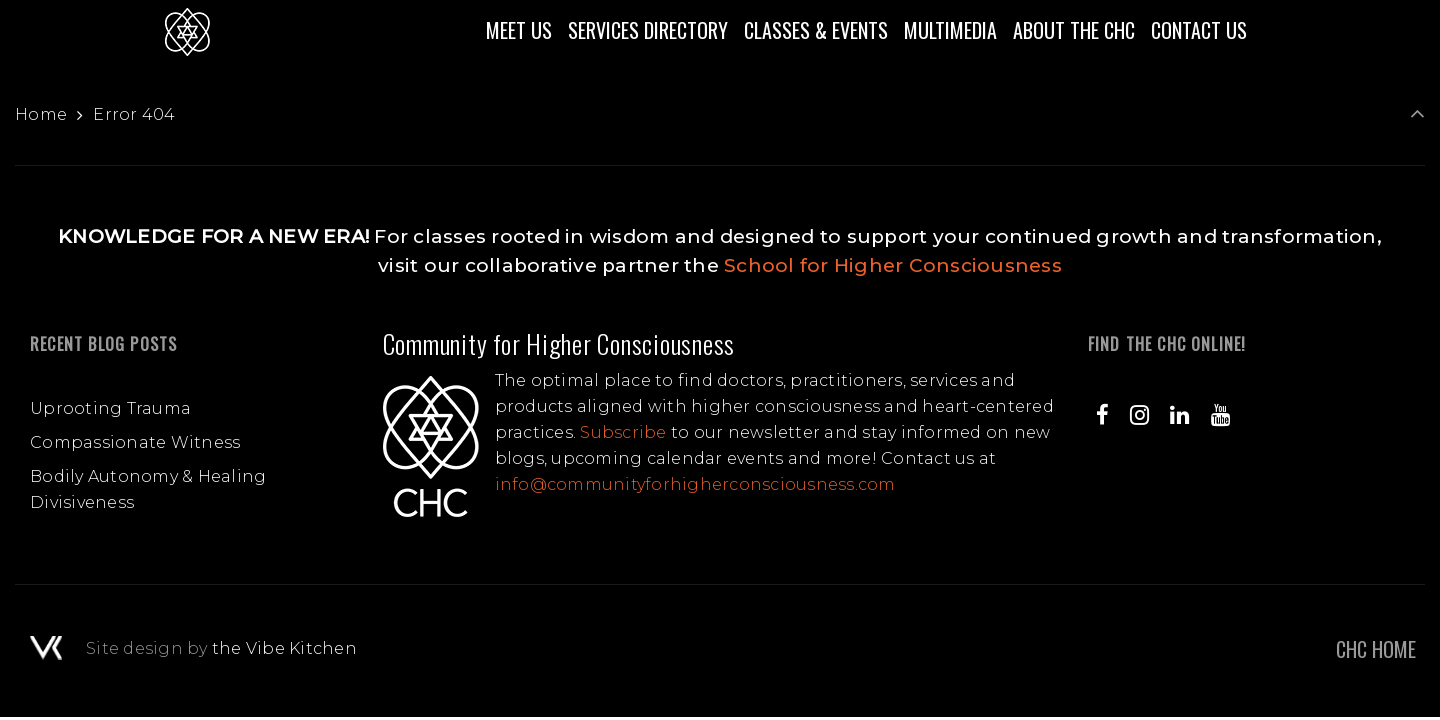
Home (41, 114)
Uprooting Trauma (110, 408)
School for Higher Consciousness (893, 265)
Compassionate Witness (135, 442)
